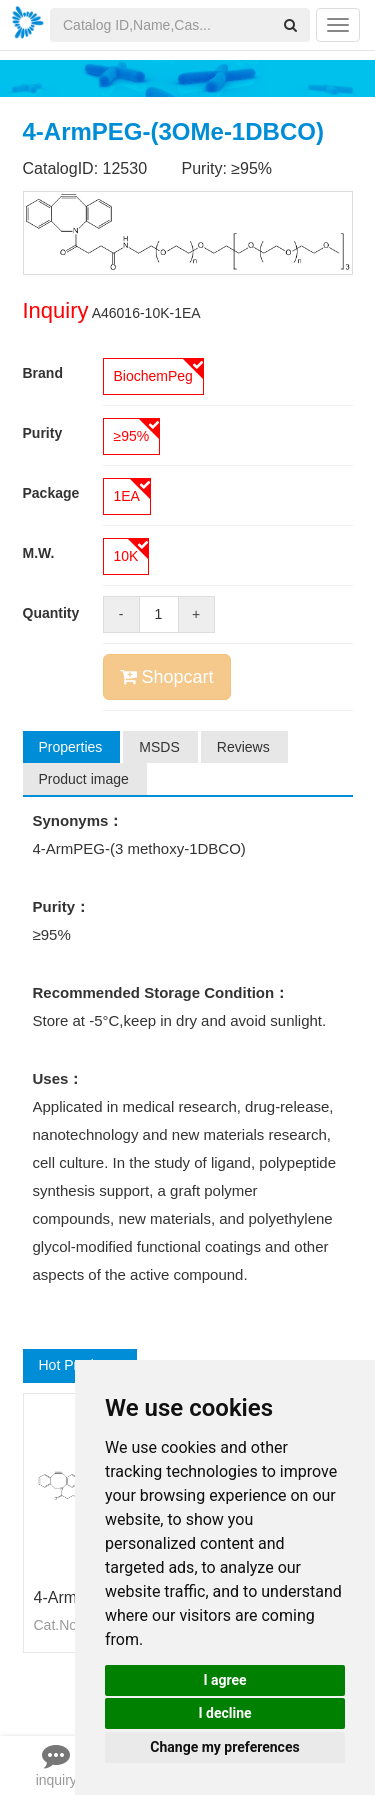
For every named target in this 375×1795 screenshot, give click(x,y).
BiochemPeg (153, 376)
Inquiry (56, 310)
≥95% (132, 436)
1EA (127, 496)
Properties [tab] (71, 747)
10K (126, 556)
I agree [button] (224, 1680)
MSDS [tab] (159, 747)
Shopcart (167, 677)
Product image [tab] (84, 779)
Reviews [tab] (243, 747)
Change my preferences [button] (224, 1747)
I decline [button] (224, 1713)
